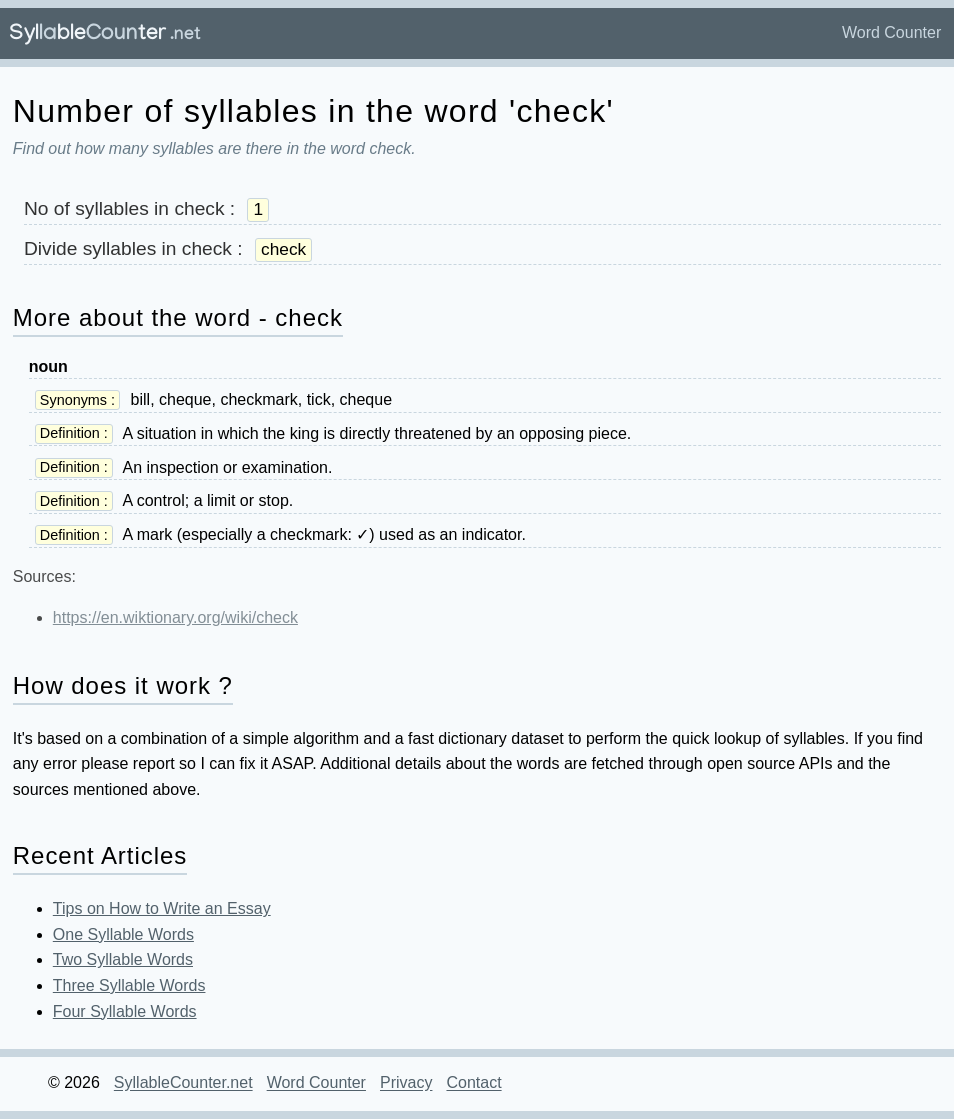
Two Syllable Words (123, 959)
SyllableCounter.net (183, 1083)
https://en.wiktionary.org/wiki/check (175, 617)
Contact (473, 1083)
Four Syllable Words (125, 1011)
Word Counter (891, 32)
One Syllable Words (123, 934)
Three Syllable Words (129, 985)
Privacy (406, 1083)
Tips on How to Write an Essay (162, 908)
